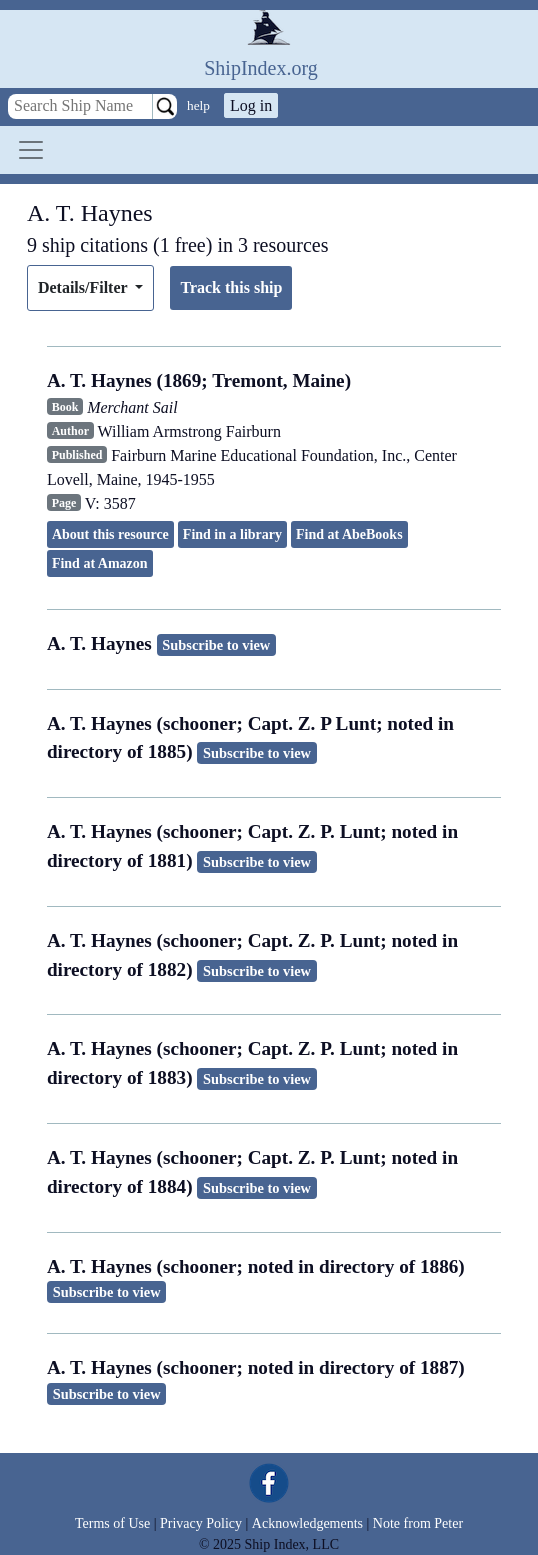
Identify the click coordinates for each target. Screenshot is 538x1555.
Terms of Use (112, 1523)
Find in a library (232, 534)
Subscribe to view (216, 645)
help (198, 105)
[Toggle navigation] (31, 150)
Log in (251, 105)
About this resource (110, 534)
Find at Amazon (100, 563)
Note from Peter (418, 1523)
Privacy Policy (201, 1523)
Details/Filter (84, 287)
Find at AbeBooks (349, 534)
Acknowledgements (307, 1523)
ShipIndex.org (261, 68)
